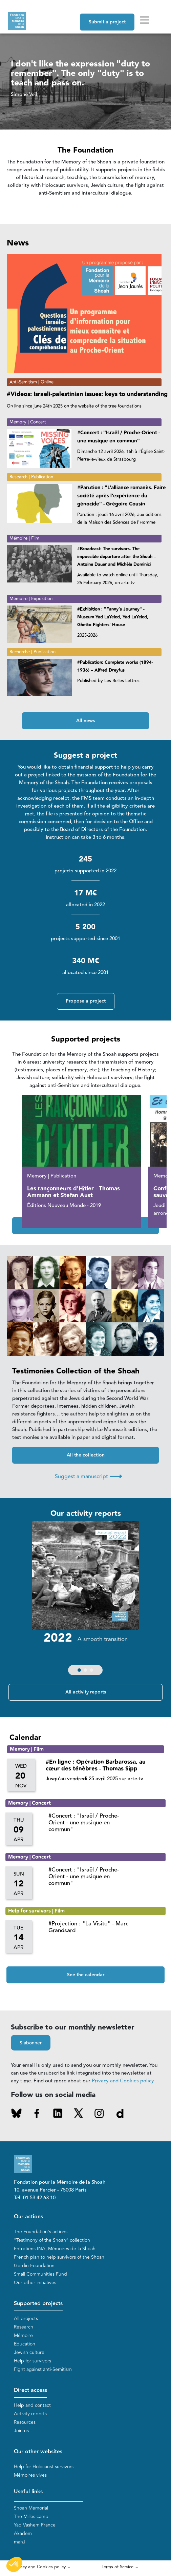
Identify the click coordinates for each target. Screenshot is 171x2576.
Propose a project (86, 1001)
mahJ (19, 2541)
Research (23, 2327)
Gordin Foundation (34, 2265)
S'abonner (31, 2043)
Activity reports (30, 2413)
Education (24, 2343)
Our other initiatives (35, 2282)
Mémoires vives (30, 2475)
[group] (85, 1600)
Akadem (23, 2533)
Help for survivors (32, 2360)
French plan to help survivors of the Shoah (59, 2257)
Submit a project (107, 22)
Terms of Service (117, 2566)
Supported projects (38, 2303)
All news (85, 721)
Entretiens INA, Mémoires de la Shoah (54, 2248)
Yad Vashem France (35, 2525)
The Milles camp (31, 2516)
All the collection (86, 1455)
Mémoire (23, 2335)
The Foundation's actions (40, 2231)
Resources (25, 2422)
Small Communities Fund (40, 2274)
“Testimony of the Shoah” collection (52, 2240)
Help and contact (32, 2405)
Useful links (28, 2492)
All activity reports (85, 1692)
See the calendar (85, 1975)
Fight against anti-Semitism (43, 2369)
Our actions (28, 2217)
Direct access (30, 2390)
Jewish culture (29, 2352)
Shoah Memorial (31, 2508)
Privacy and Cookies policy (123, 2081)
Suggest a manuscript (88, 1476)
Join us (21, 2430)
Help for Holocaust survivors (43, 2466)
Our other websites (38, 2452)
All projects (26, 2318)
